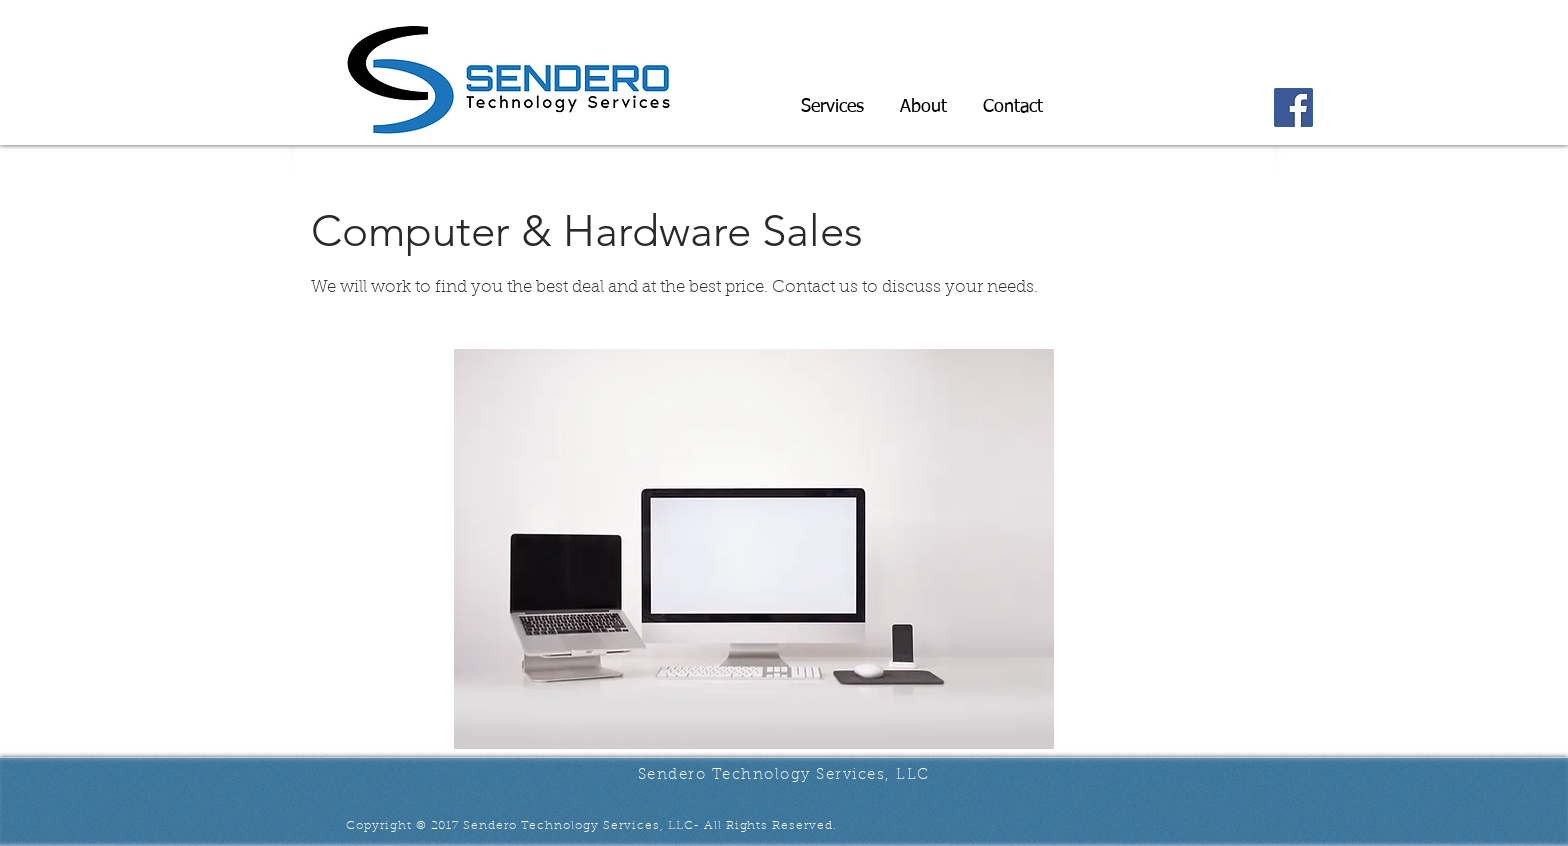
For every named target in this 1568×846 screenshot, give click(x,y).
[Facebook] (1293, 107)
